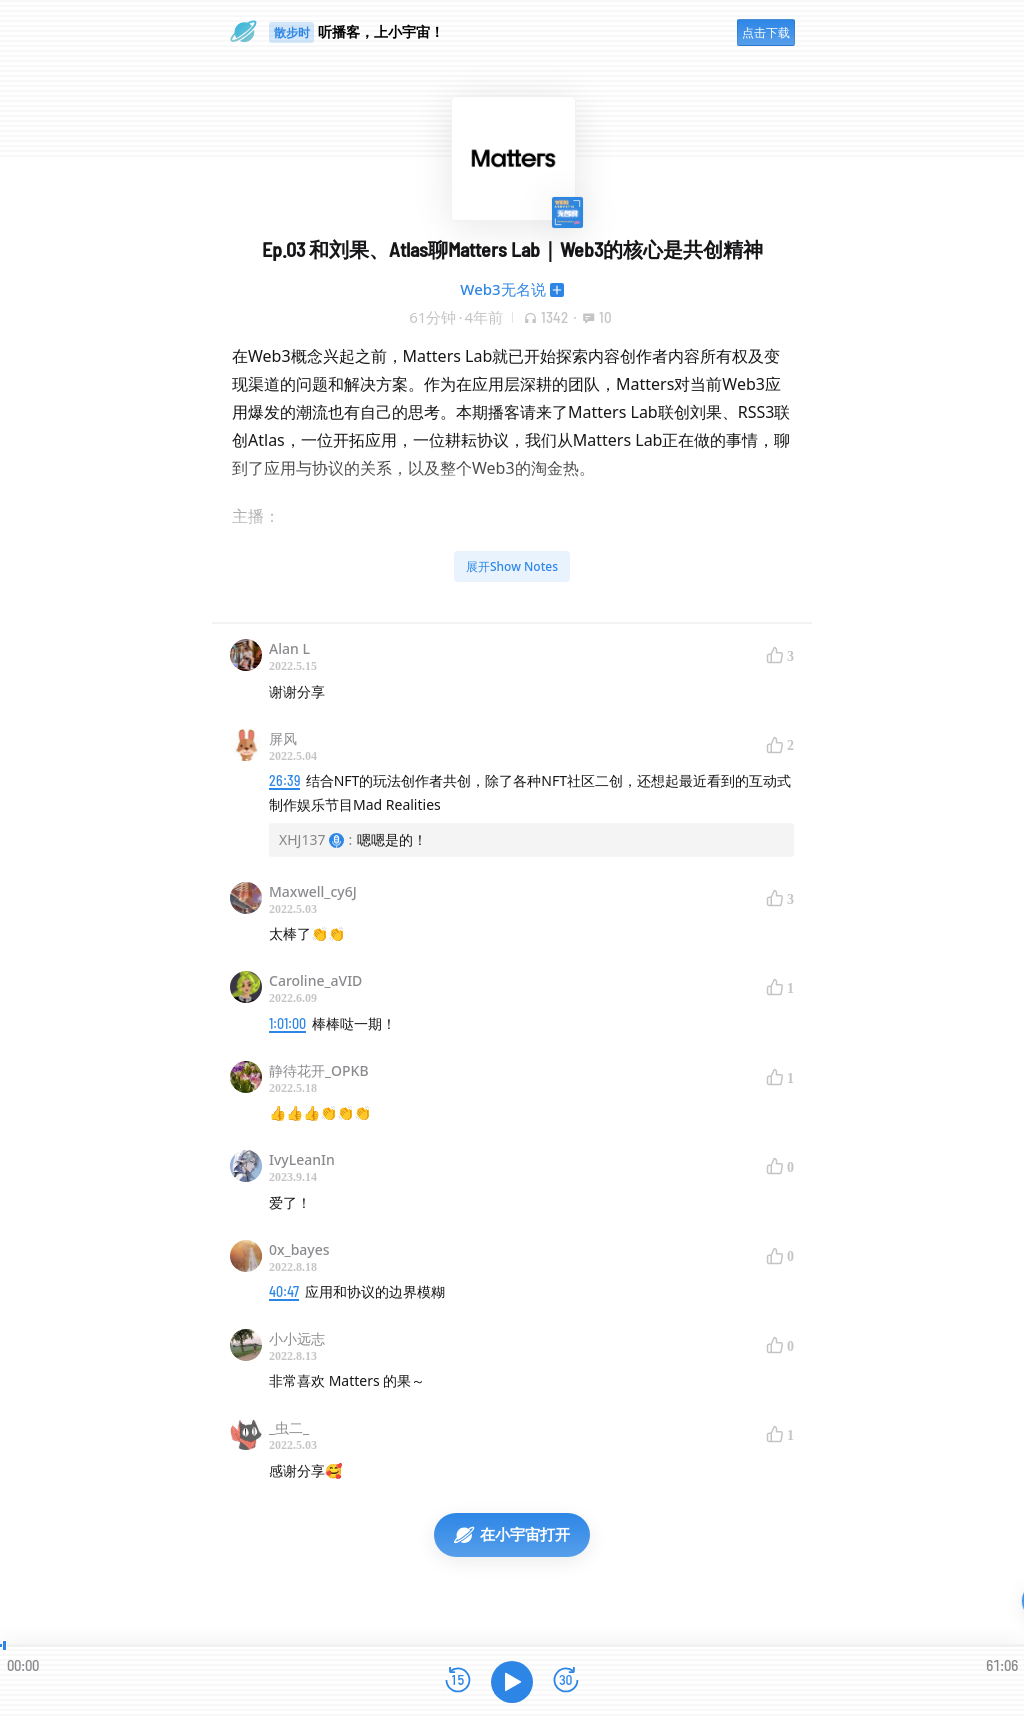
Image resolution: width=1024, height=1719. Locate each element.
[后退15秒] (458, 1681)
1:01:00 (287, 1023)
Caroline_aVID (315, 980)
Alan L (289, 648)
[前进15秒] (566, 1681)
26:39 (284, 780)
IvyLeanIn (302, 1159)
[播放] (512, 1682)
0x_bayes (299, 1249)
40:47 (284, 1291)
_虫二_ (289, 1427)
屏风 (283, 738)
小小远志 (297, 1338)
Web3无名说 (502, 289)
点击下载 (766, 32)
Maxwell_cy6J (313, 891)
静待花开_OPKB (319, 1070)
